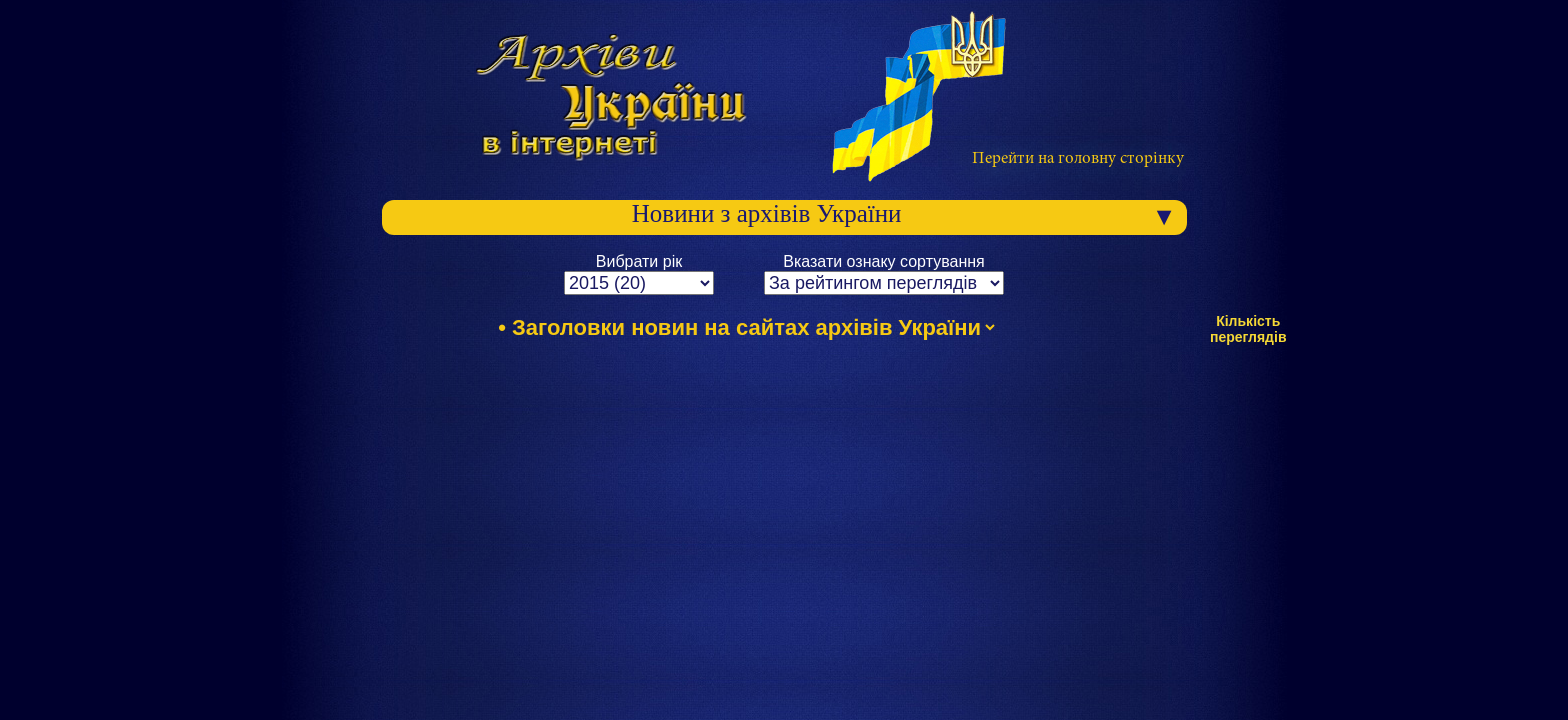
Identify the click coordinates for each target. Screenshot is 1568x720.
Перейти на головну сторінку (1078, 159)
